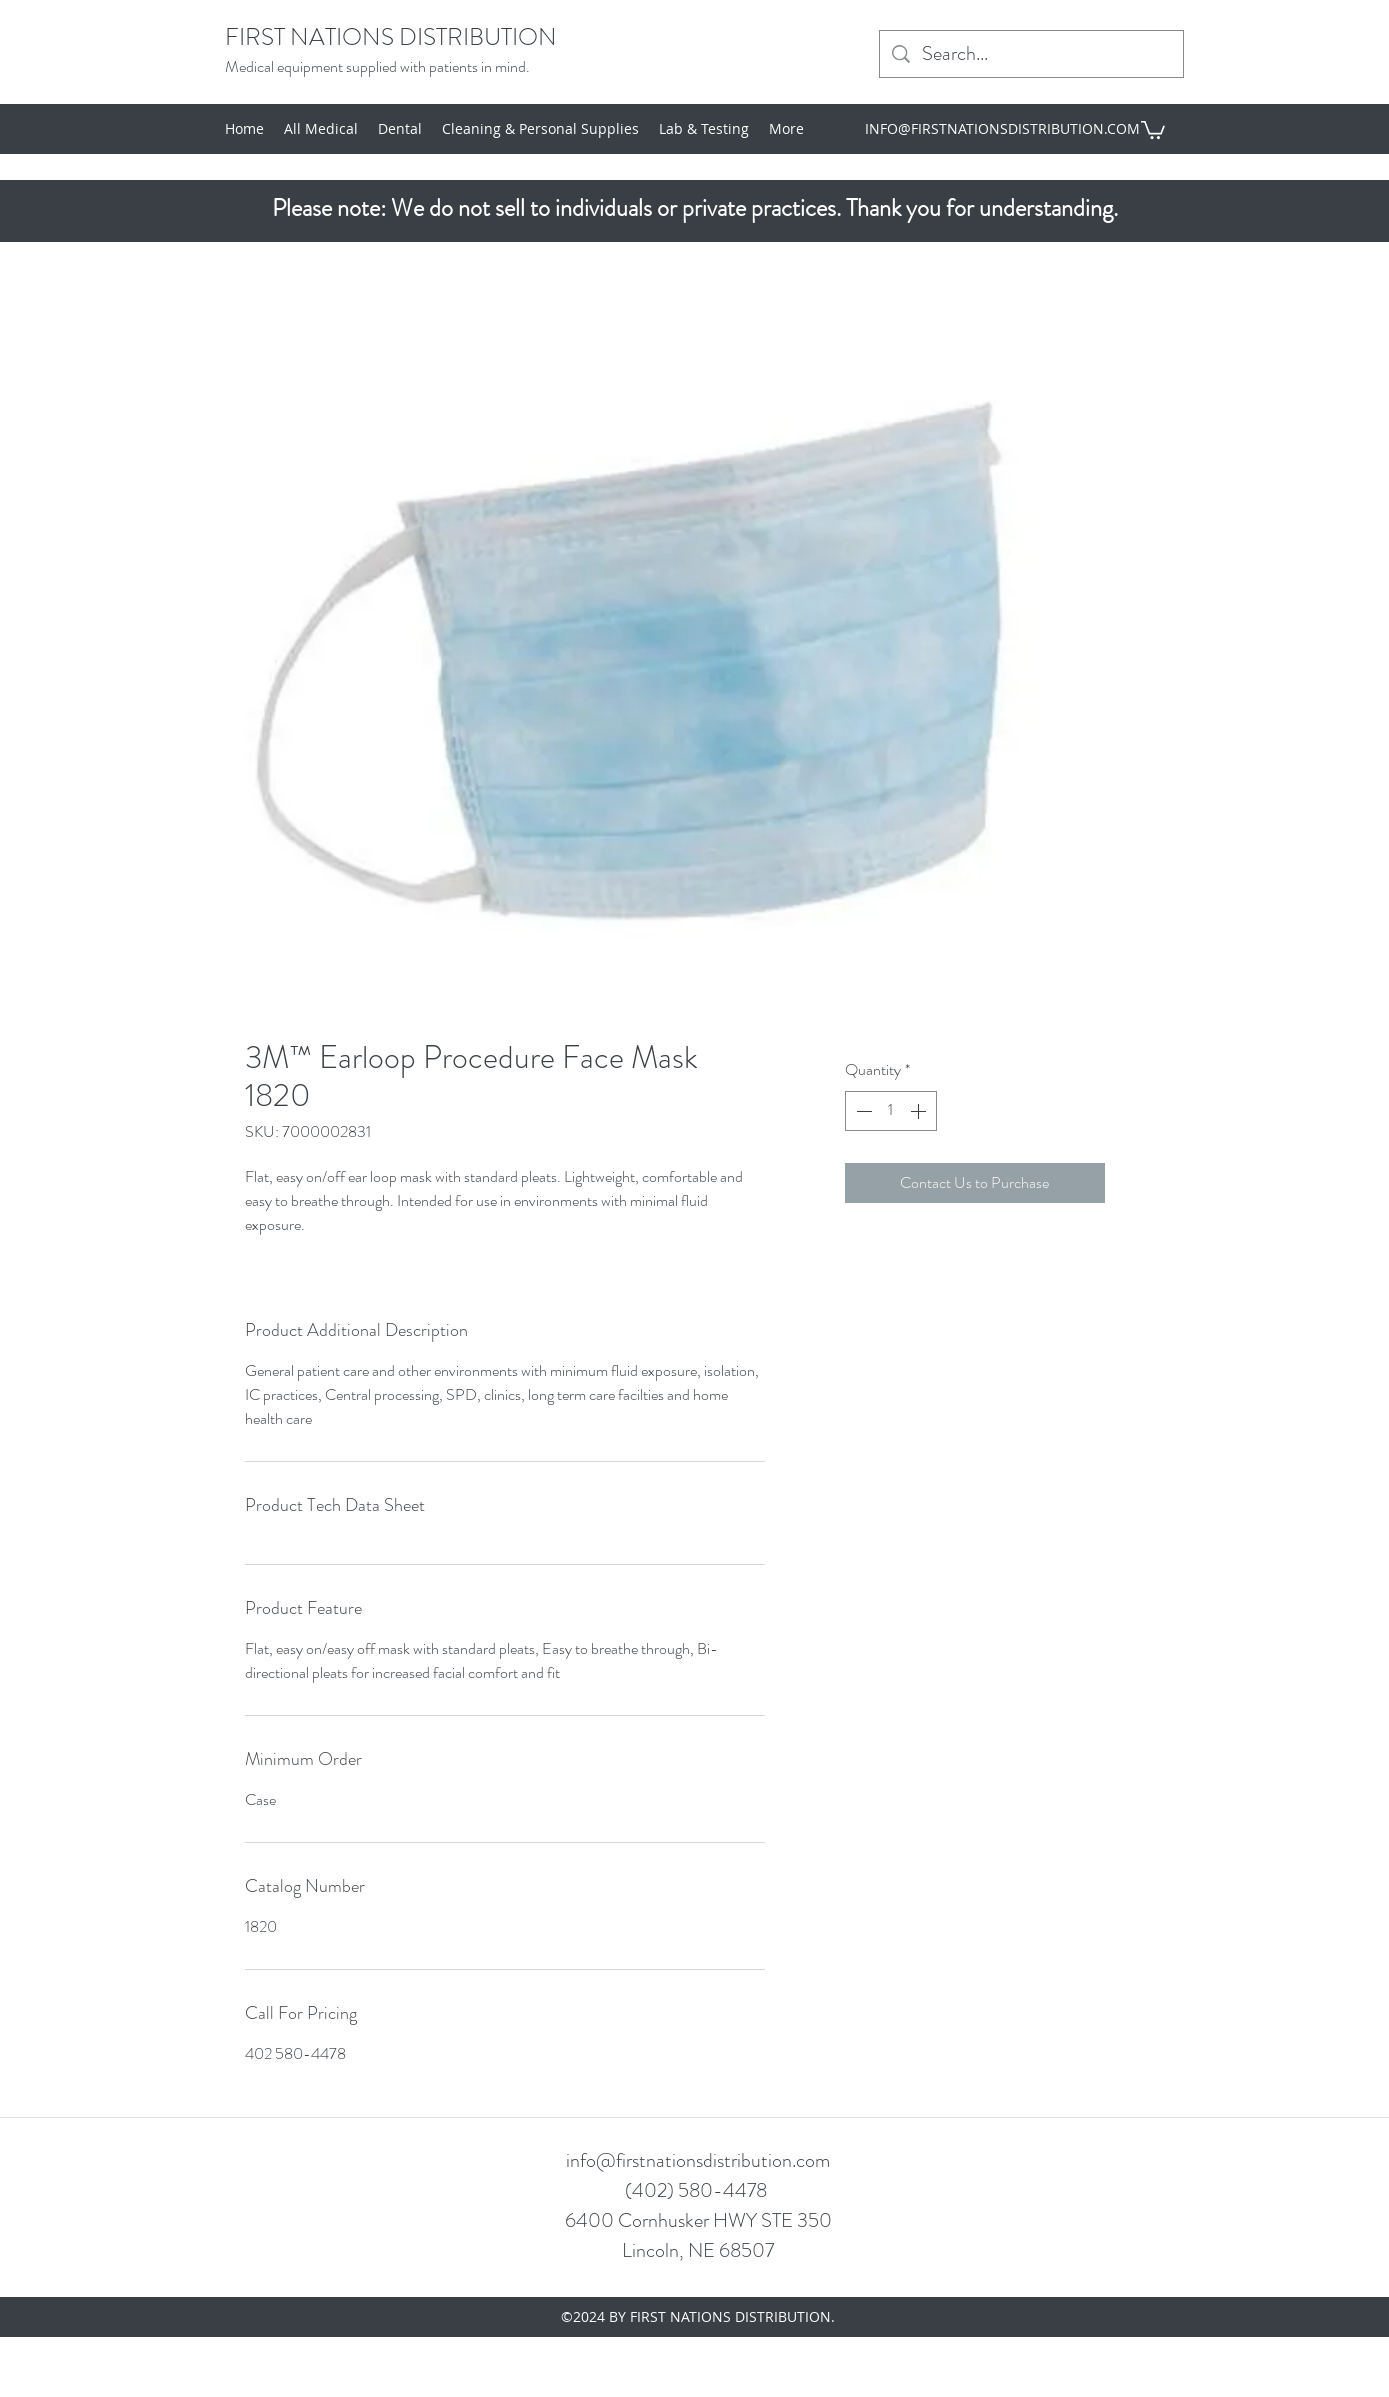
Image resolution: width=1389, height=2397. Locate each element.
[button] (1153, 129)
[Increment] (920, 1111)
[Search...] (1031, 54)
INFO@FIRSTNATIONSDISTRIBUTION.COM (1002, 128)
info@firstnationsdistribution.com (698, 2160)
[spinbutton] (891, 1111)
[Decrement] (862, 1111)
